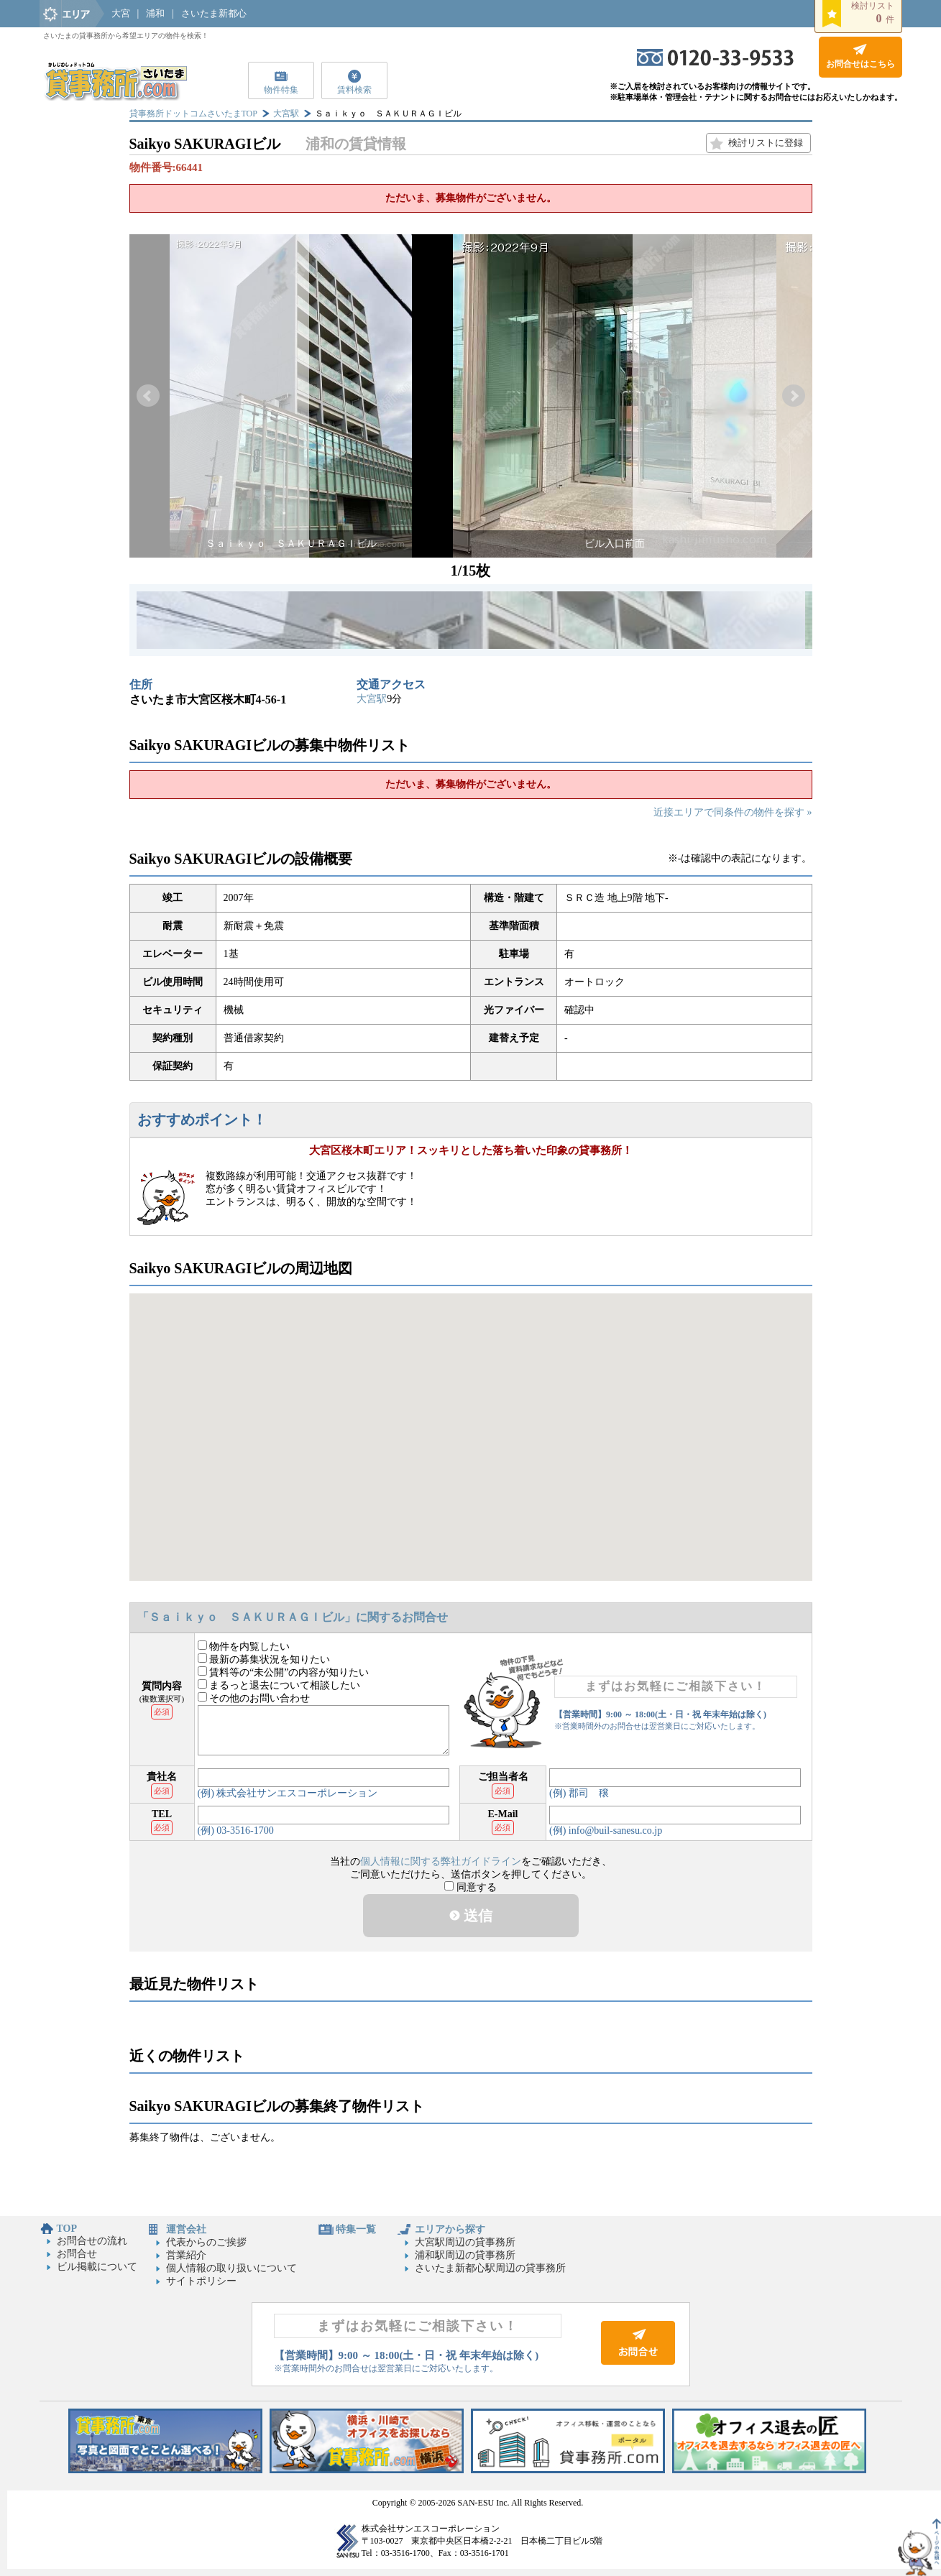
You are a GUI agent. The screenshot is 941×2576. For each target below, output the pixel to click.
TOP (67, 2228)
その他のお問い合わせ (254, 1698)
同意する (470, 1887)
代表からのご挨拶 (206, 2242)
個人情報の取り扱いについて (231, 2268)
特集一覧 (356, 2229)
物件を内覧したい (244, 1646)
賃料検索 (354, 90)
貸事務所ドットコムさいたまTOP (193, 114)
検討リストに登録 (765, 142)
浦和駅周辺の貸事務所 (465, 2255)
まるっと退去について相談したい (279, 1685)
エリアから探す (450, 2229)
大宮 (120, 13)
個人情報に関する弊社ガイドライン (440, 1861)
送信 (470, 1916)
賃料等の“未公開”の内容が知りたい (283, 1672)
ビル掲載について (97, 2266)
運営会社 (186, 2229)
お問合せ (77, 2253)
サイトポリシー (201, 2281)
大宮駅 (286, 114)
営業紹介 (186, 2255)
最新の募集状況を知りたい (264, 1659)
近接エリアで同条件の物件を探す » (732, 812)
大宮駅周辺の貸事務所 (465, 2242)
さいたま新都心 (214, 13)
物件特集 (281, 90)
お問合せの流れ (92, 2240)
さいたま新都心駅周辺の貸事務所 (490, 2268)
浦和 (155, 13)
